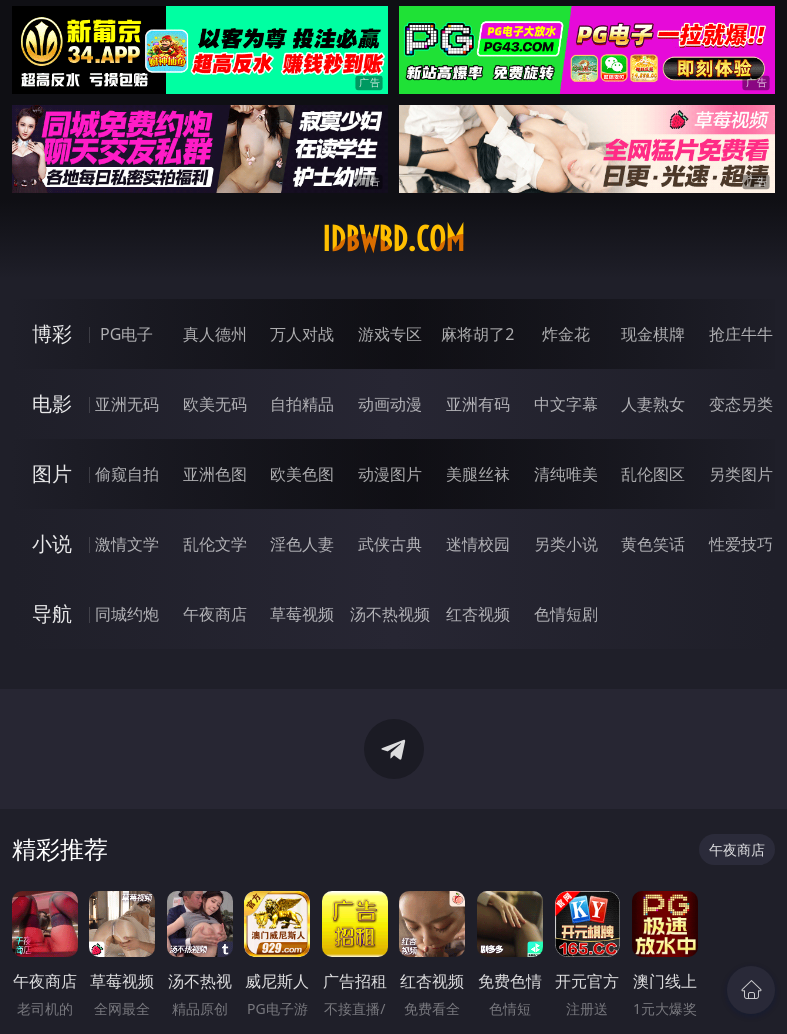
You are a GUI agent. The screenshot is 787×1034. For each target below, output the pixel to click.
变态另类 (741, 404)
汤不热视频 (390, 614)
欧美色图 (302, 474)
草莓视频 (302, 614)
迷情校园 (478, 544)
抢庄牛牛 (741, 334)
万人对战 (302, 334)
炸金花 (566, 334)
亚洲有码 (478, 404)
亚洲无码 (127, 404)
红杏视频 (478, 614)
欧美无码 (215, 404)
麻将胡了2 (477, 334)
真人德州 (215, 334)
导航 (52, 613)
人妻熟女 (653, 404)
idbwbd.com (393, 239)
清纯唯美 (566, 474)
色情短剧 (566, 614)
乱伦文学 (215, 544)
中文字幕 (566, 404)
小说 (52, 543)
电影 (52, 403)
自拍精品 (302, 404)
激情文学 (127, 544)
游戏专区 (390, 334)
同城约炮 (127, 614)
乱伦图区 (653, 474)
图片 (52, 473)
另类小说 (566, 544)
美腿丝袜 (478, 474)
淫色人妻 (302, 544)
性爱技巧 (741, 544)
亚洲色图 (215, 474)
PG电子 (126, 334)
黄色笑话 (653, 544)
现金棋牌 (653, 334)
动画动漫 (390, 404)
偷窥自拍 (127, 474)
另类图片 (741, 474)
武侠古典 (390, 544)
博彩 (52, 333)
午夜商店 (215, 614)
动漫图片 (390, 474)
